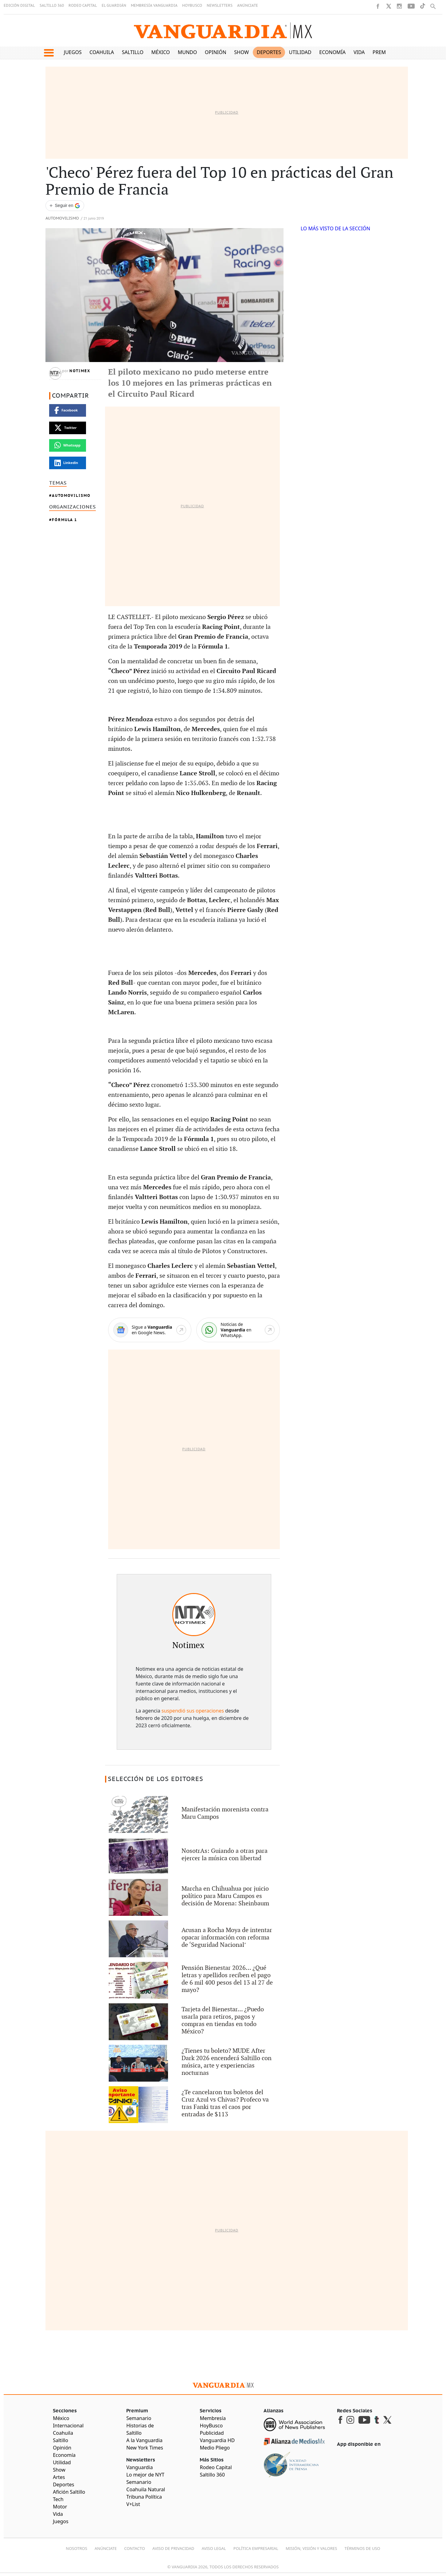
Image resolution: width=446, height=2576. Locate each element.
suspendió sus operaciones (193, 1710)
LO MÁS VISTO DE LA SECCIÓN (335, 228)
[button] (49, 53)
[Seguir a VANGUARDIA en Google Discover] (64, 205)
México (160, 52)
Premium (384, 52)
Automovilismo (62, 218)
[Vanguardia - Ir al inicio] (223, 31)
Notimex (79, 370)
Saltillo (132, 52)
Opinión (215, 52)
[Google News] (149, 1330)
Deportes (269, 52)
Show (241, 52)
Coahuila (101, 52)
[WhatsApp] (238, 1330)
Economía (332, 52)
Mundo (187, 52)
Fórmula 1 (64, 519)
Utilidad (300, 52)
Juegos (73, 52)
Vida (359, 52)
